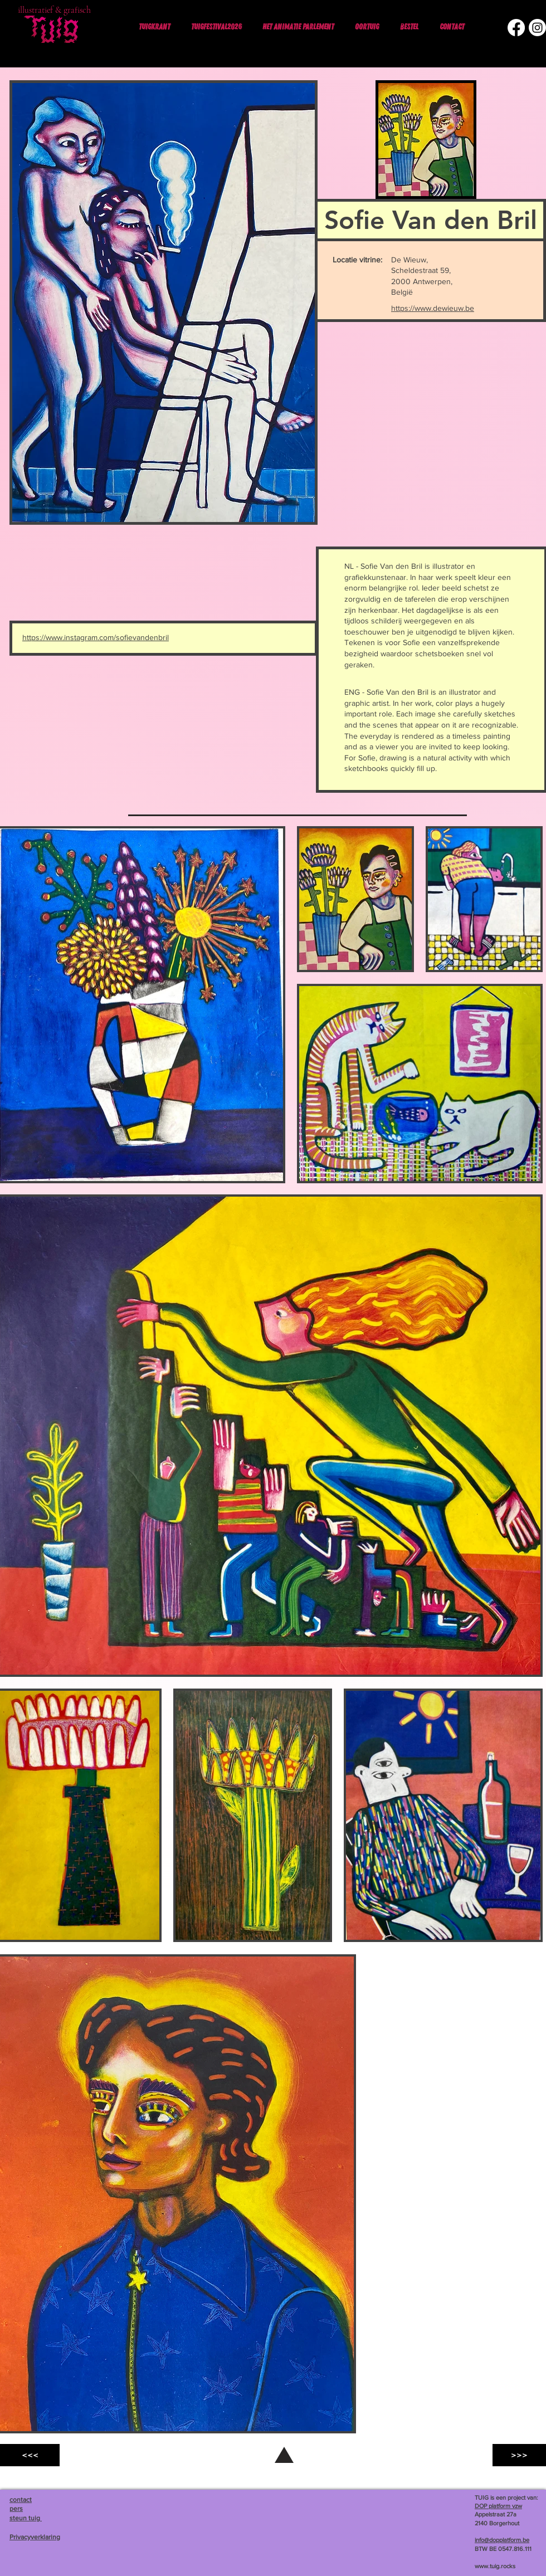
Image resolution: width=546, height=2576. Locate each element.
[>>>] (519, 2455)
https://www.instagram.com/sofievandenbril (95, 637)
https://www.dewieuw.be (432, 308)
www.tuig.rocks (495, 2566)
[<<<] (30, 2455)
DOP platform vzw (498, 2505)
